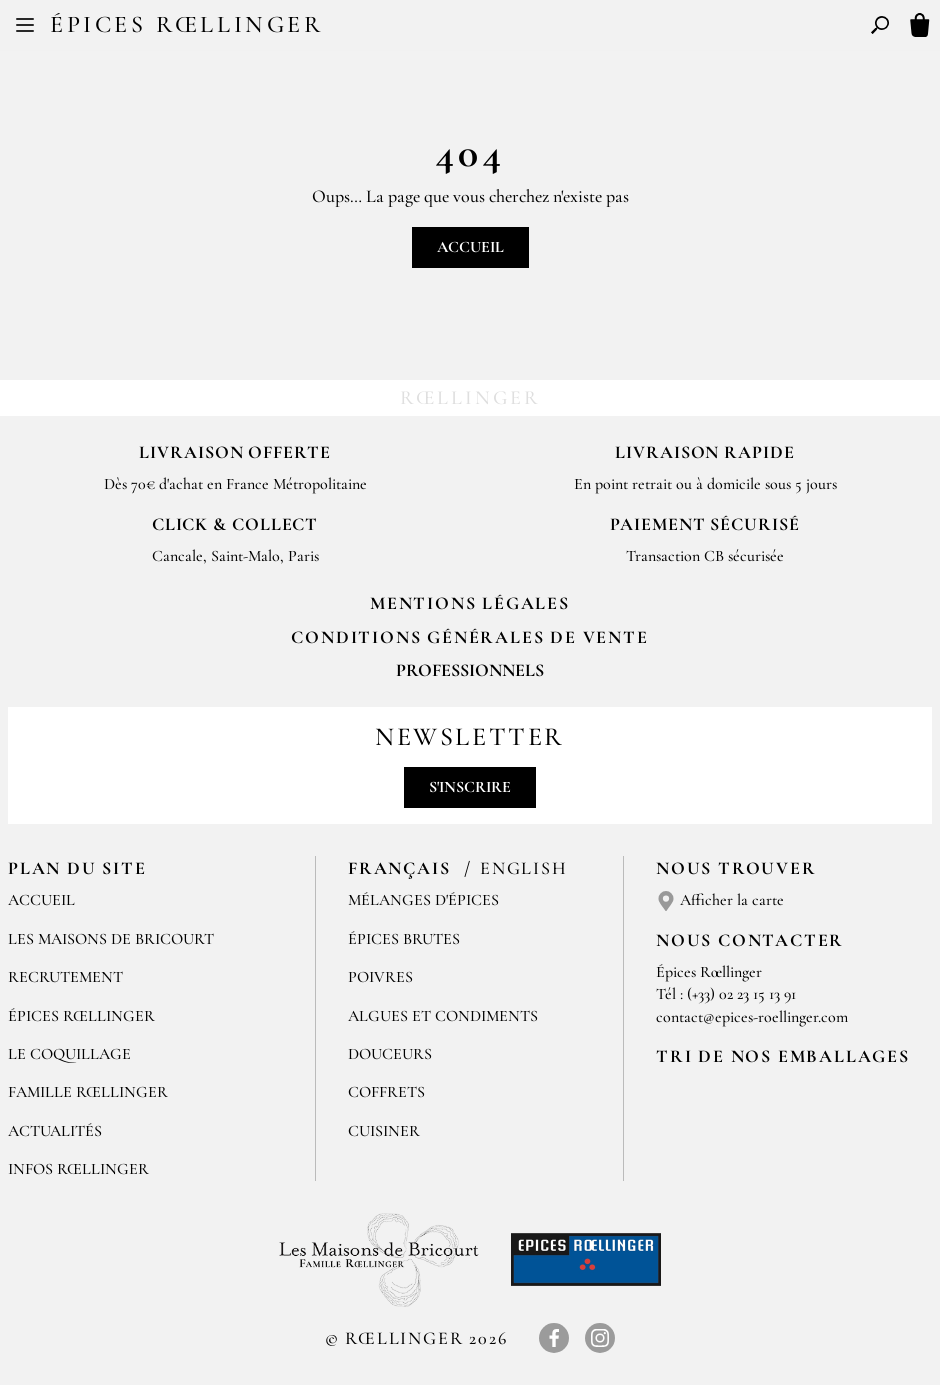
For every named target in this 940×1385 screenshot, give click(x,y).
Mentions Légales (470, 603)
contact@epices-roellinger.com (752, 1017)
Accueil (470, 247)
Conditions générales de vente (469, 637)
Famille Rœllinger (88, 1092)
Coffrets (386, 1092)
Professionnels (470, 670)
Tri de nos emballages (783, 1056)
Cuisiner (384, 1131)
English (524, 868)
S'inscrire (470, 787)
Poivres (380, 977)
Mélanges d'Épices (423, 900)
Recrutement (65, 977)
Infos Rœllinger (78, 1169)
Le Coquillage (69, 1054)
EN (488, 28)
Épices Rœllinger (187, 24)
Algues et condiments (443, 1016)
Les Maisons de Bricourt (111, 939)
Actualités (55, 1131)
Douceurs (390, 1054)
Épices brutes (404, 939)
